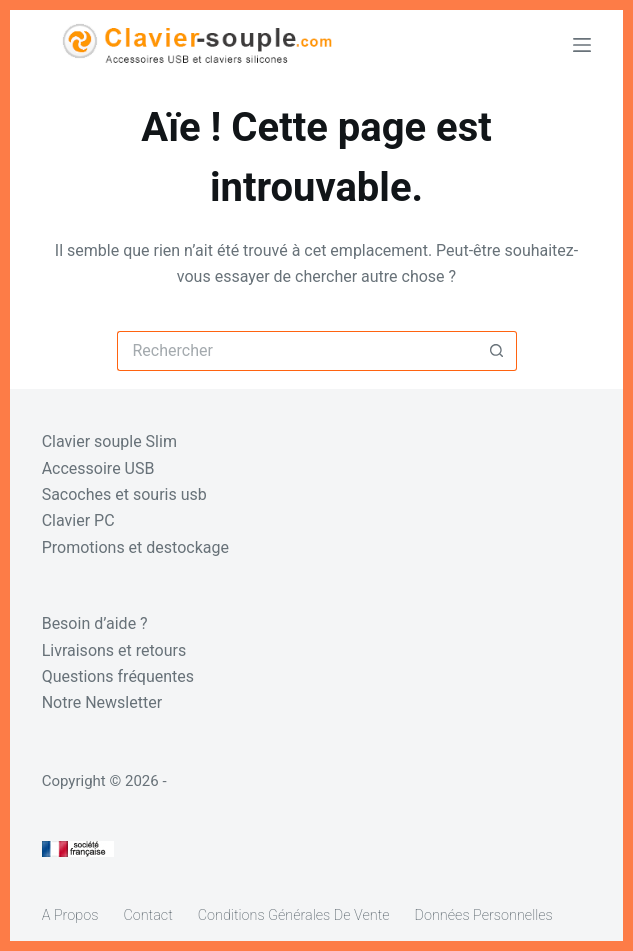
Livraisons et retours (114, 650)
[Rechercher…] (297, 351)
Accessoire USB (98, 468)
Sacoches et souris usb (124, 494)
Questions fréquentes (118, 676)
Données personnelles (484, 915)
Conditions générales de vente (294, 915)
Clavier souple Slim (109, 441)
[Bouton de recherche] (497, 351)
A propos (70, 915)
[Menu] (582, 45)
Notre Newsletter (102, 702)
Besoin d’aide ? (95, 623)
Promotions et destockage (135, 547)
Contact (147, 915)
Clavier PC (78, 520)
